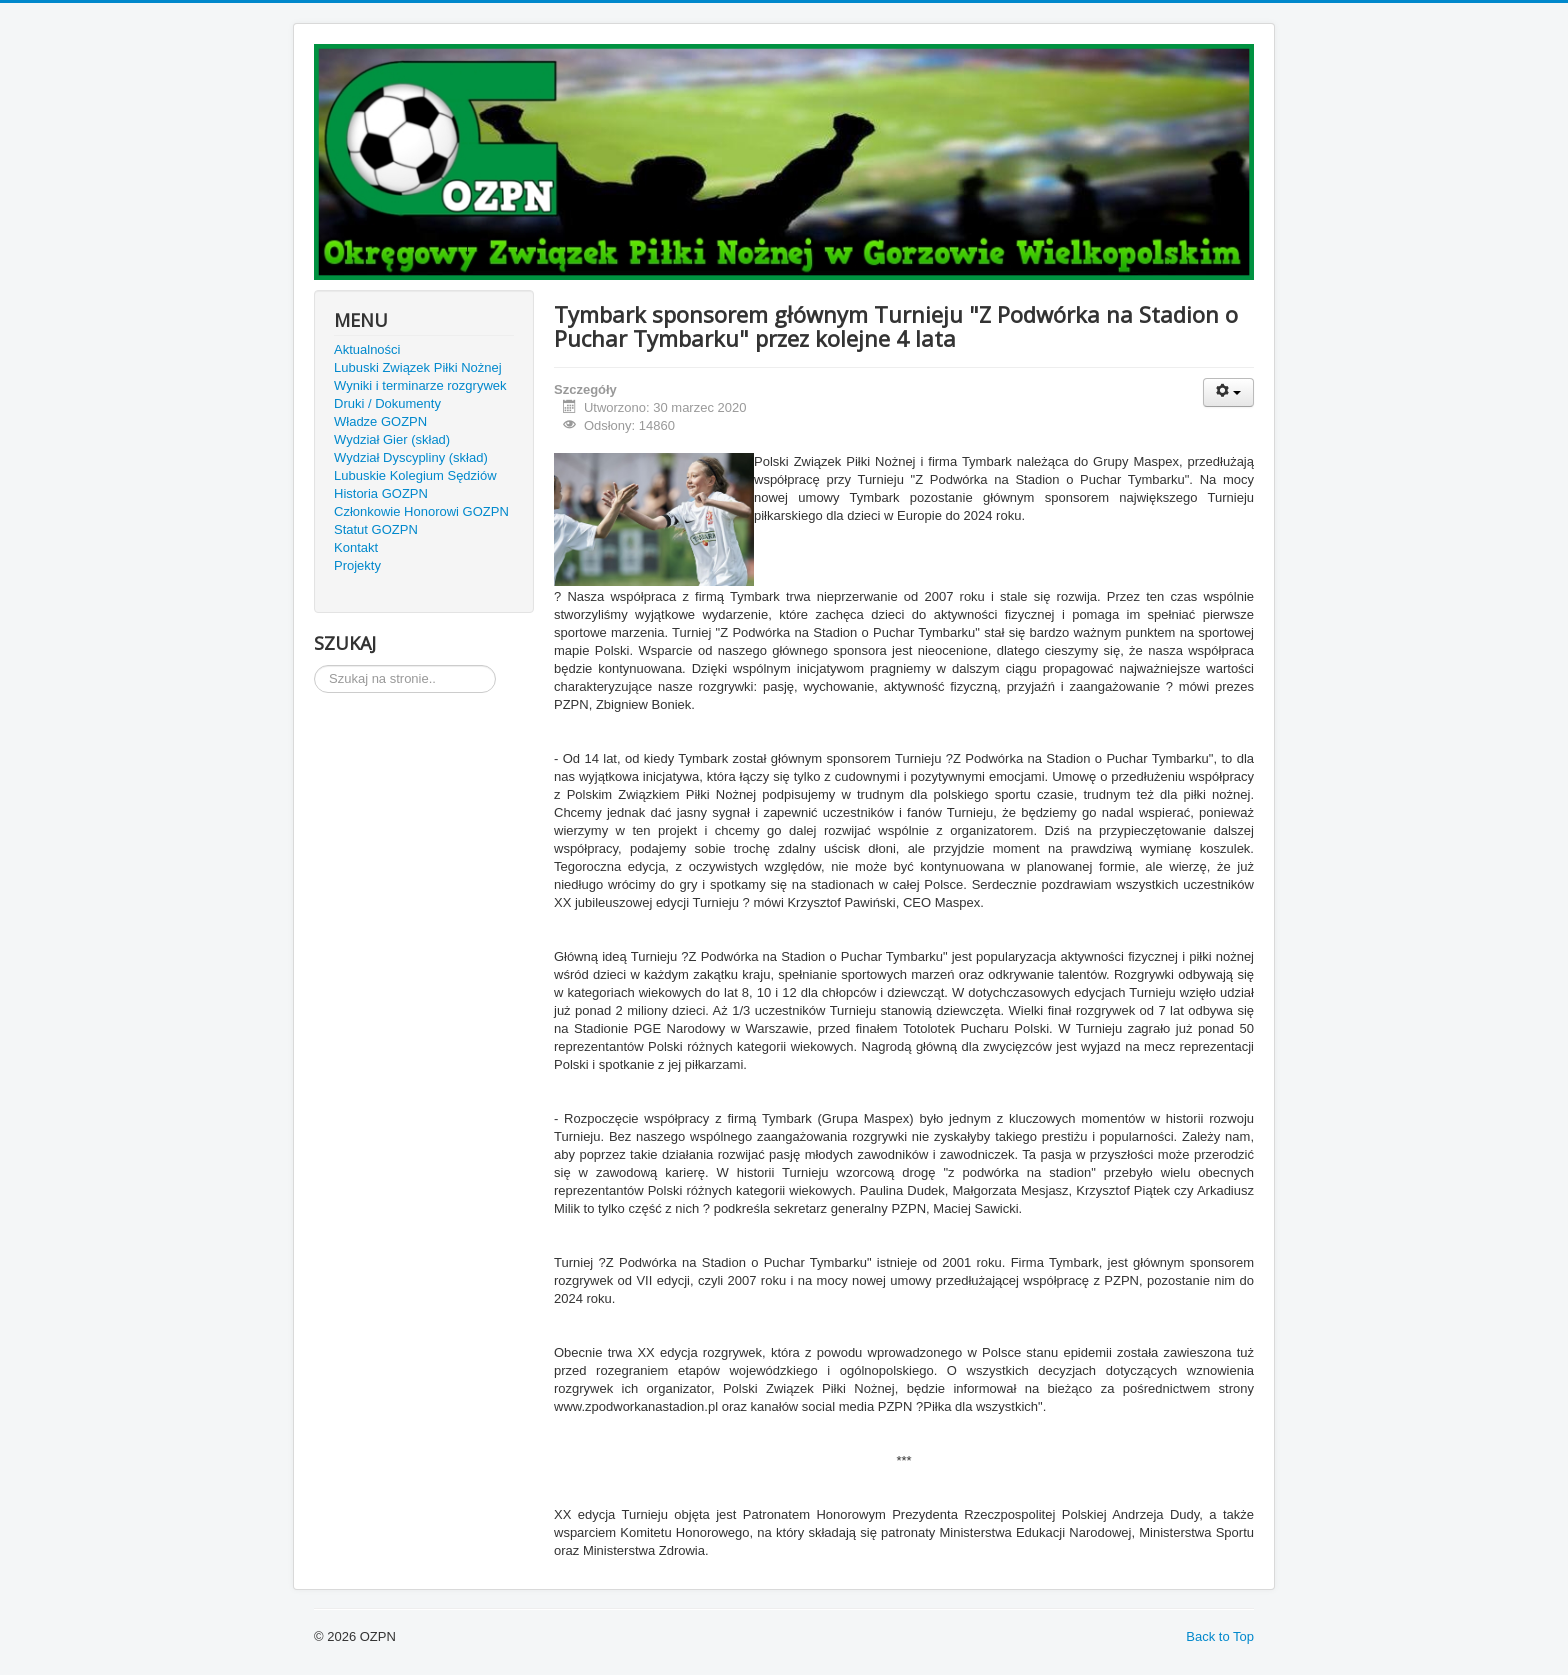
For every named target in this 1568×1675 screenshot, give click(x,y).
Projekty (357, 565)
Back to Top (1220, 1636)
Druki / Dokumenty (387, 403)
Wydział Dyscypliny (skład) (411, 457)
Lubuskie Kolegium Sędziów (415, 475)
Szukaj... (314, 665)
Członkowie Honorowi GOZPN (421, 511)
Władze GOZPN (380, 421)
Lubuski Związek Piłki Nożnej (418, 367)
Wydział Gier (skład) (392, 439)
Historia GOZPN (381, 493)
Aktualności (367, 349)
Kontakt (356, 547)
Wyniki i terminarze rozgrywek (420, 385)
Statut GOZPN (376, 529)
